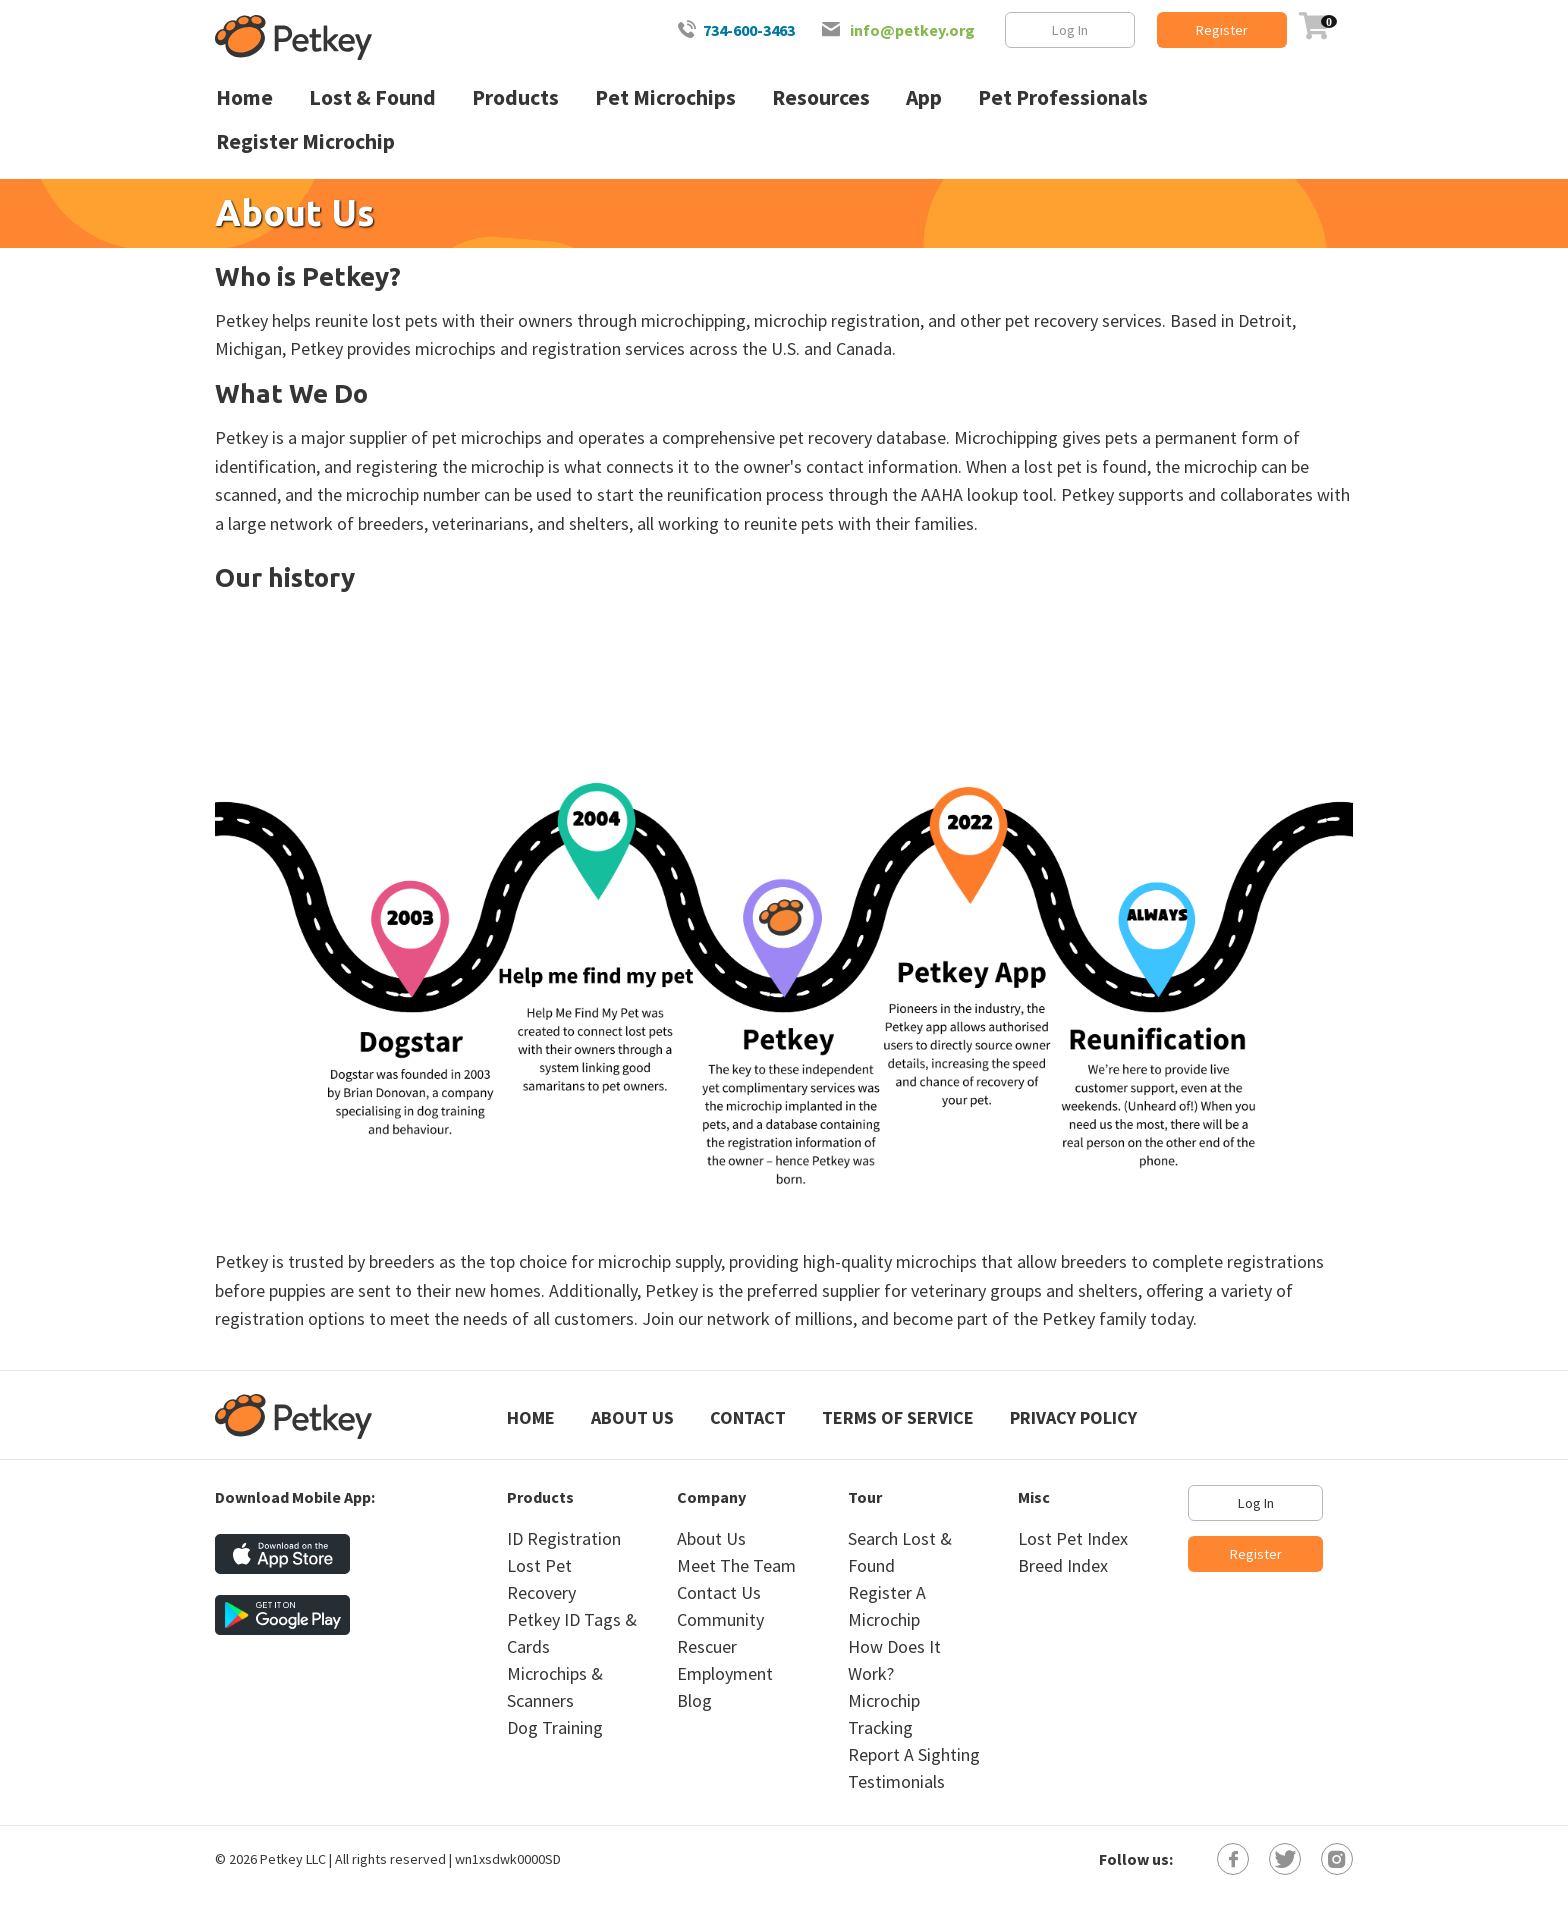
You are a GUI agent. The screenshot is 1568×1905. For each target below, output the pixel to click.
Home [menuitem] (244, 97)
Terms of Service (898, 1417)
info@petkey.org (912, 30)
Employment (725, 1673)
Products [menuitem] (515, 97)
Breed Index (1063, 1565)
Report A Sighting (914, 1754)
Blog (694, 1700)
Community (720, 1619)
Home (531, 1417)
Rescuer (707, 1646)
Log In (1070, 30)
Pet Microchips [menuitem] (665, 97)
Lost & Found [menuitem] (372, 97)
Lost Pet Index (1073, 1538)
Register (1222, 30)
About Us (632, 1417)
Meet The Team (736, 1565)
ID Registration (564, 1538)
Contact (748, 1417)
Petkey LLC (293, 1859)
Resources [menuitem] (821, 97)
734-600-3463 (749, 30)
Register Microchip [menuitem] (305, 141)
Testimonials (896, 1781)
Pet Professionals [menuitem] (1063, 97)
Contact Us (719, 1592)
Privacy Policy (1073, 1417)
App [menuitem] (924, 97)
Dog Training (555, 1727)
